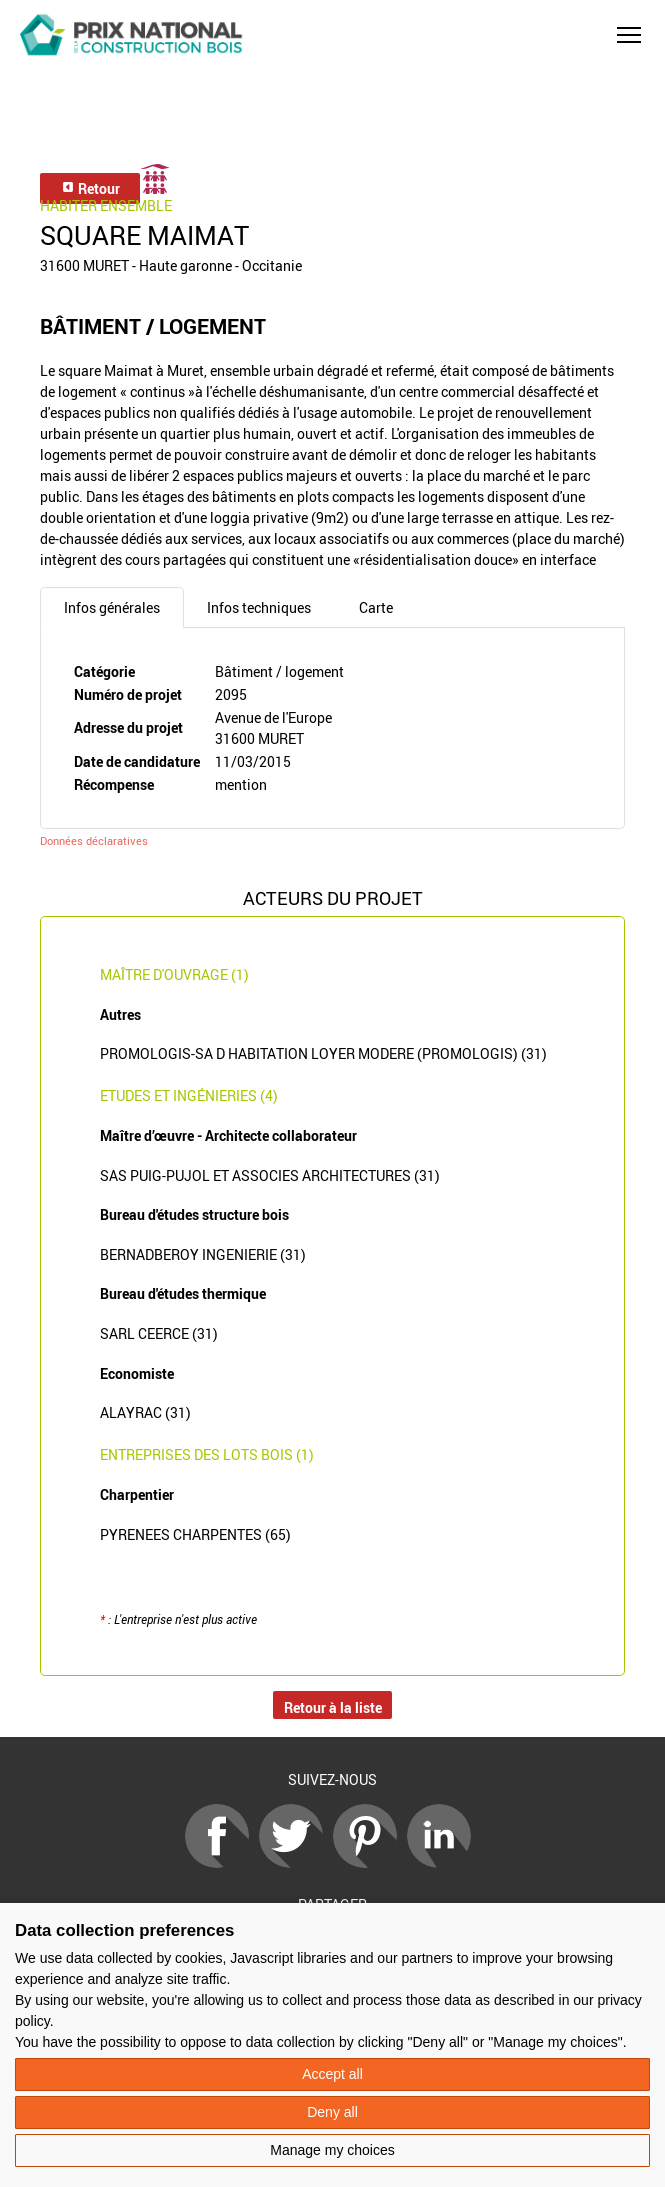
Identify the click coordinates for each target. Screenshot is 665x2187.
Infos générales (112, 607)
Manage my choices (332, 2150)
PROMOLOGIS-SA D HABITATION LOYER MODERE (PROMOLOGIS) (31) (323, 1053)
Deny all (332, 2112)
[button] (629, 35)
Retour (90, 188)
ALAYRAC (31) (145, 1412)
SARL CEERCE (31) (159, 1333)
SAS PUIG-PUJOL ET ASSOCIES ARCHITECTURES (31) (270, 1175)
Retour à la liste (333, 1707)
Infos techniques (259, 607)
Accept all (332, 2074)
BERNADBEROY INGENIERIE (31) (203, 1254)
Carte (376, 607)
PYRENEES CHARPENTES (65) (195, 1534)
